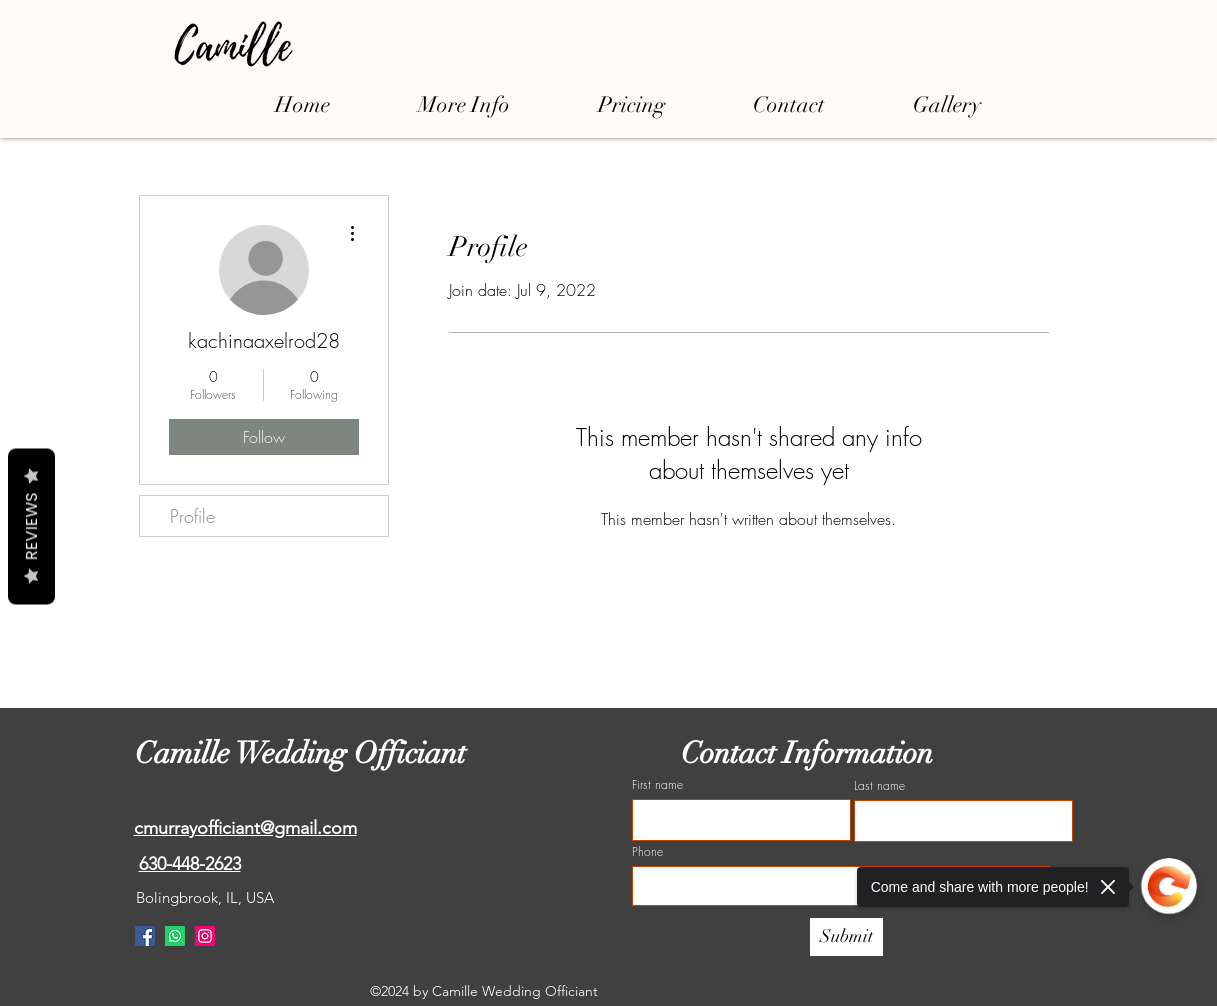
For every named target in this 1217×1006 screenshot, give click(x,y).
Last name (879, 786)
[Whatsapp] (175, 936)
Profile (192, 516)
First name (657, 785)
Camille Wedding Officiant (304, 753)
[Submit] (846, 937)
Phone (647, 852)
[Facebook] (145, 936)
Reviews (31, 527)
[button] (464, 104)
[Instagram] (205, 936)
